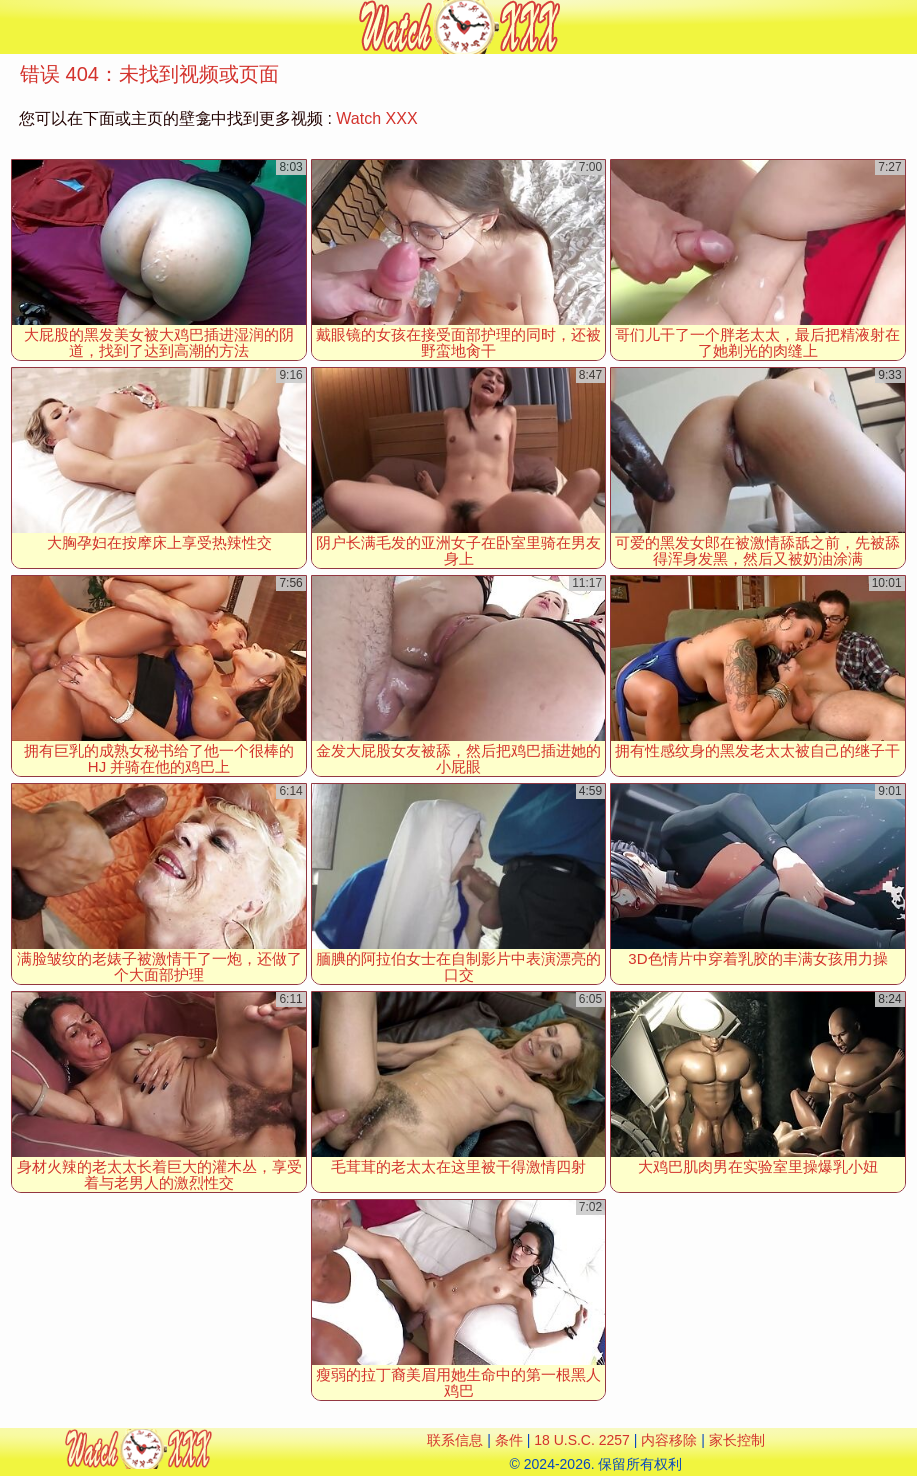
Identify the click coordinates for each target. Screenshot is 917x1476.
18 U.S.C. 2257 (582, 1440)
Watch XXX (376, 118)
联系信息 (455, 1440)
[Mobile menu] (18, 27)
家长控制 (737, 1440)
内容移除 (669, 1440)
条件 (509, 1440)
